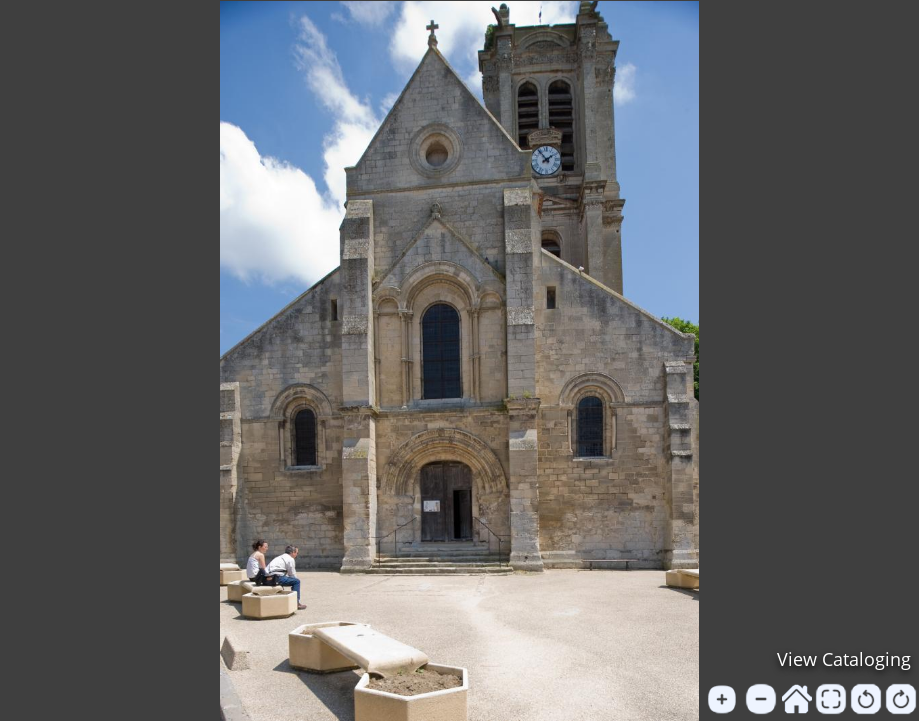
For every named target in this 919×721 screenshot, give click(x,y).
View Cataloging (844, 659)
